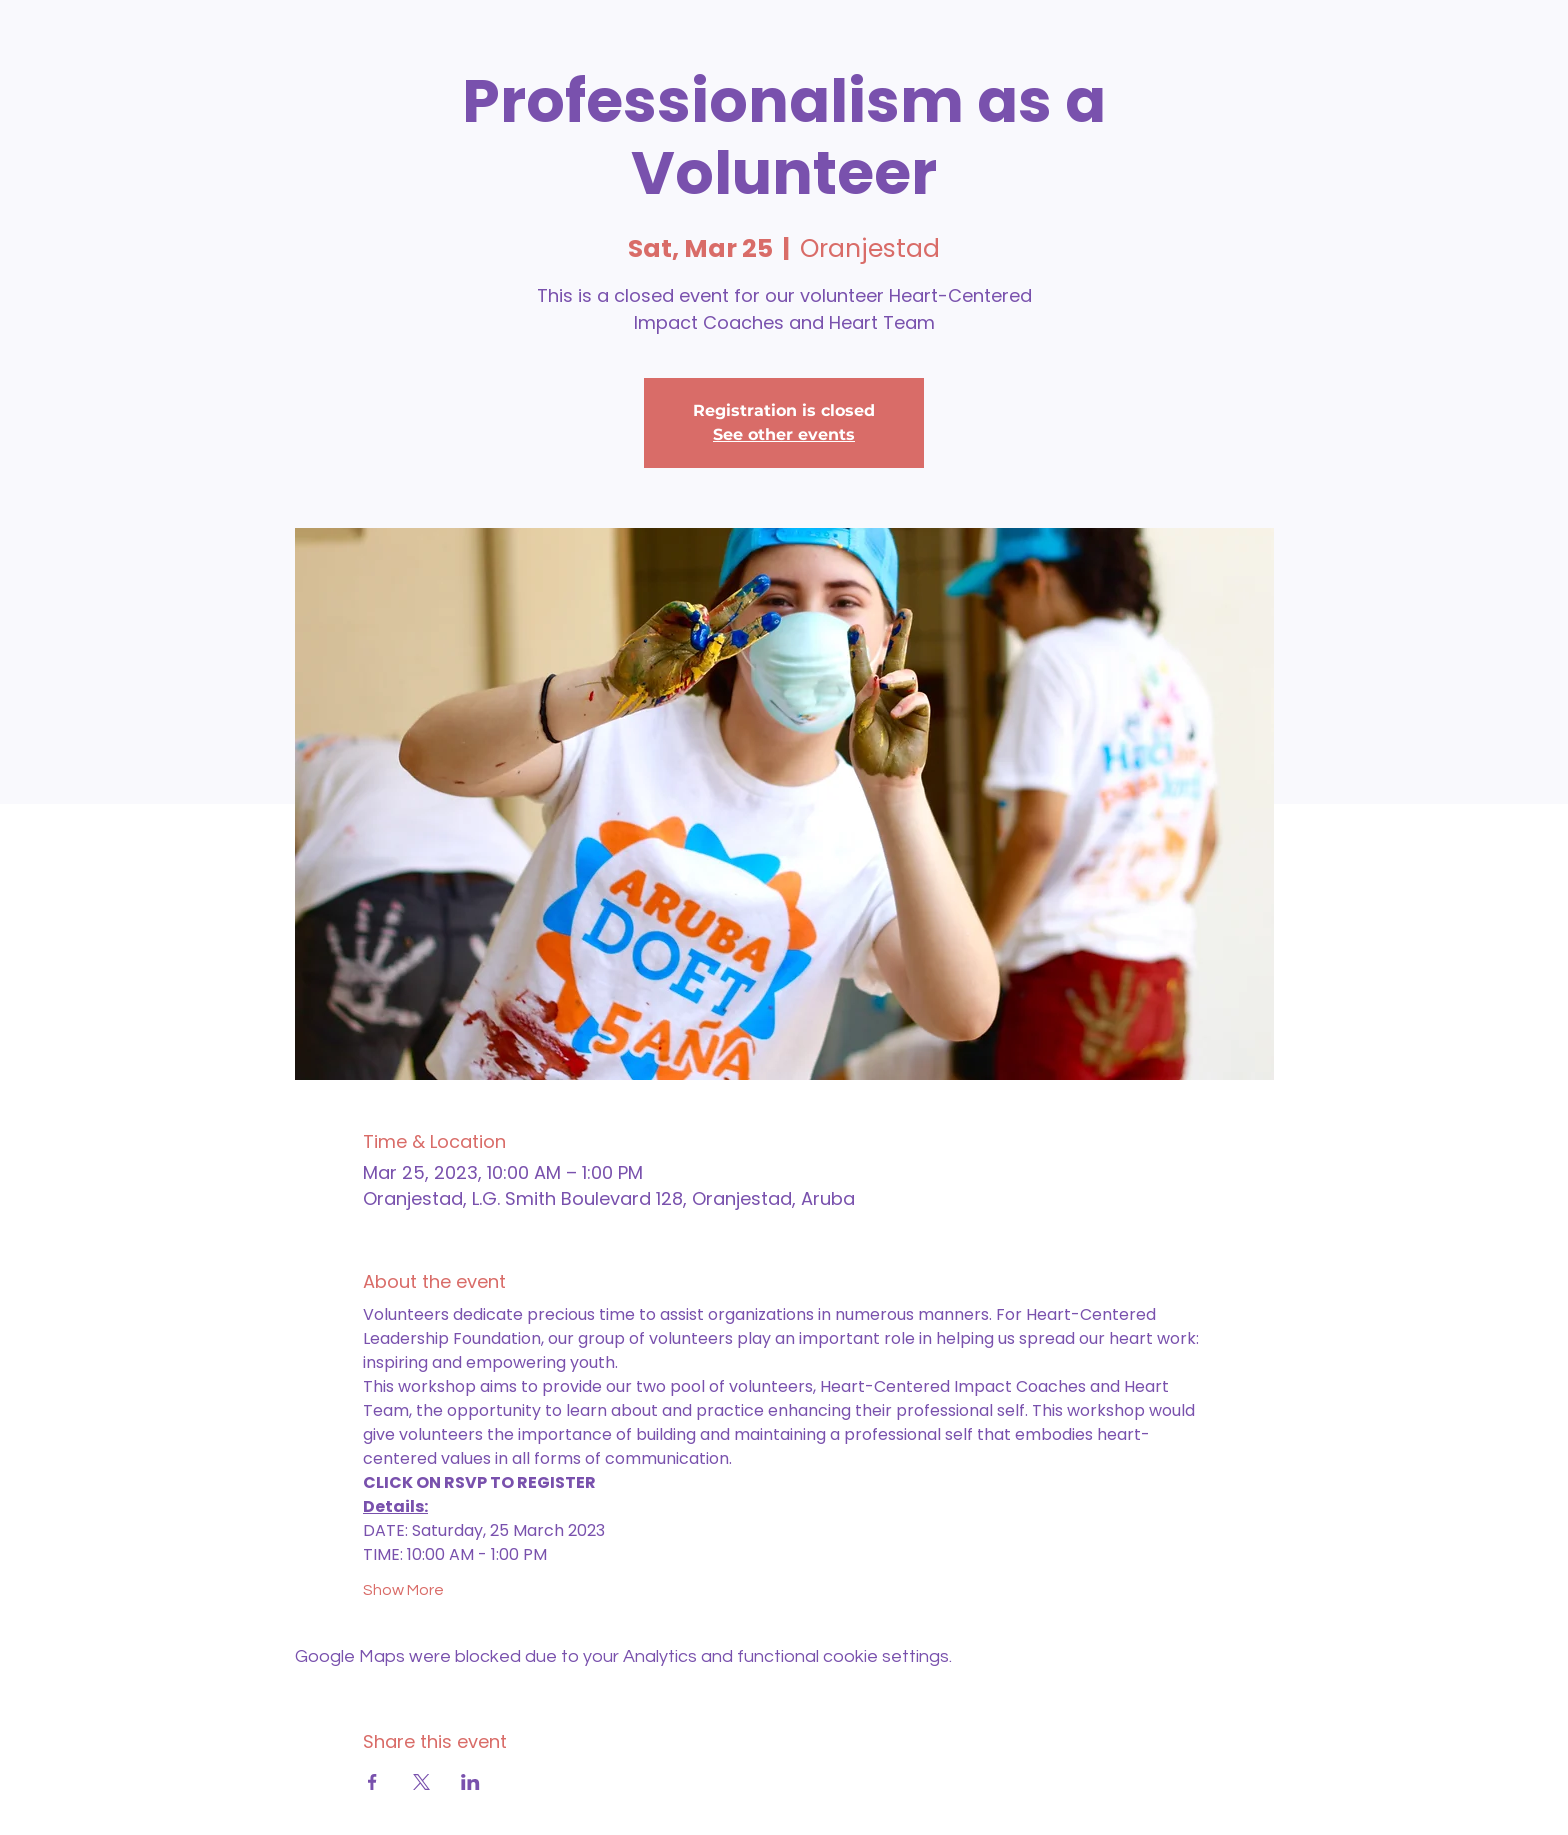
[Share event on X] (421, 1782)
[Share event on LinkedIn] (470, 1782)
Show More (403, 1590)
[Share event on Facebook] (372, 1782)
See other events (784, 434)
